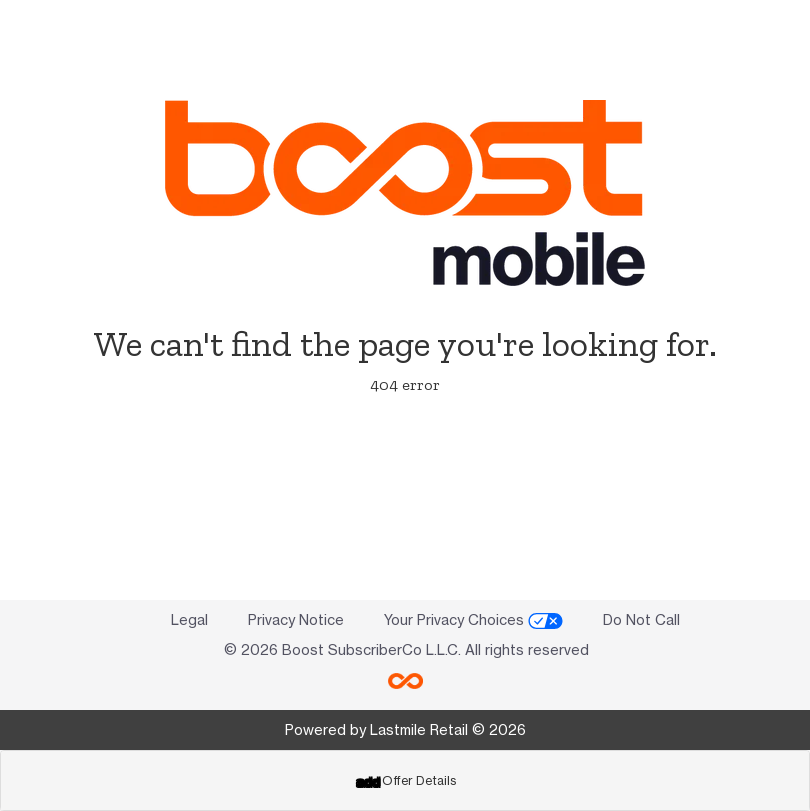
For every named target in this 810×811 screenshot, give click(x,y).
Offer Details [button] (406, 780)
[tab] (405, 780)
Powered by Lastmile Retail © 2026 (405, 729)
